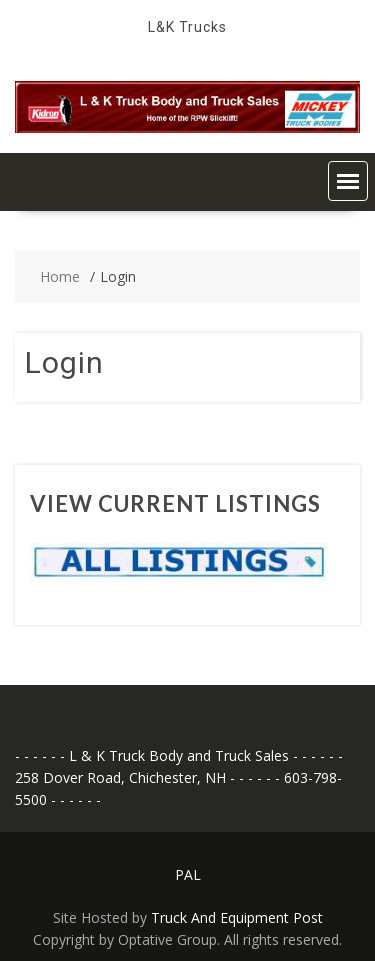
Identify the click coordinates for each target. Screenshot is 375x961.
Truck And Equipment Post (237, 917)
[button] (348, 181)
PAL (188, 874)
